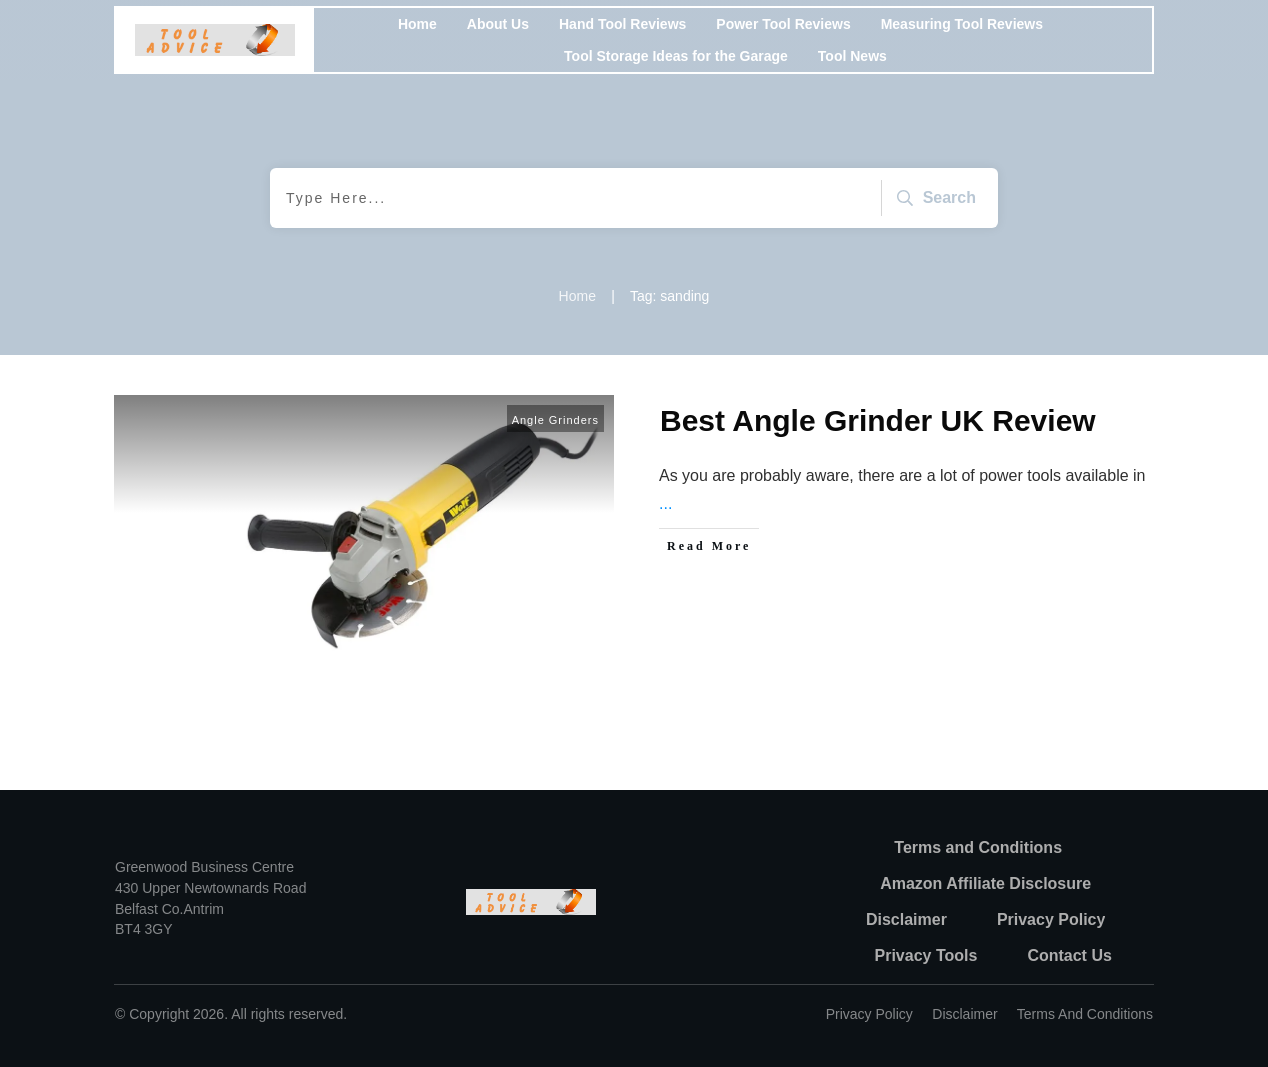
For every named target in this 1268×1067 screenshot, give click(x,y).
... (665, 503)
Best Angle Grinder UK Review (878, 420)
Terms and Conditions (1085, 1014)
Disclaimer (964, 1014)
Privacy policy (869, 1014)
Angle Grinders (555, 420)
